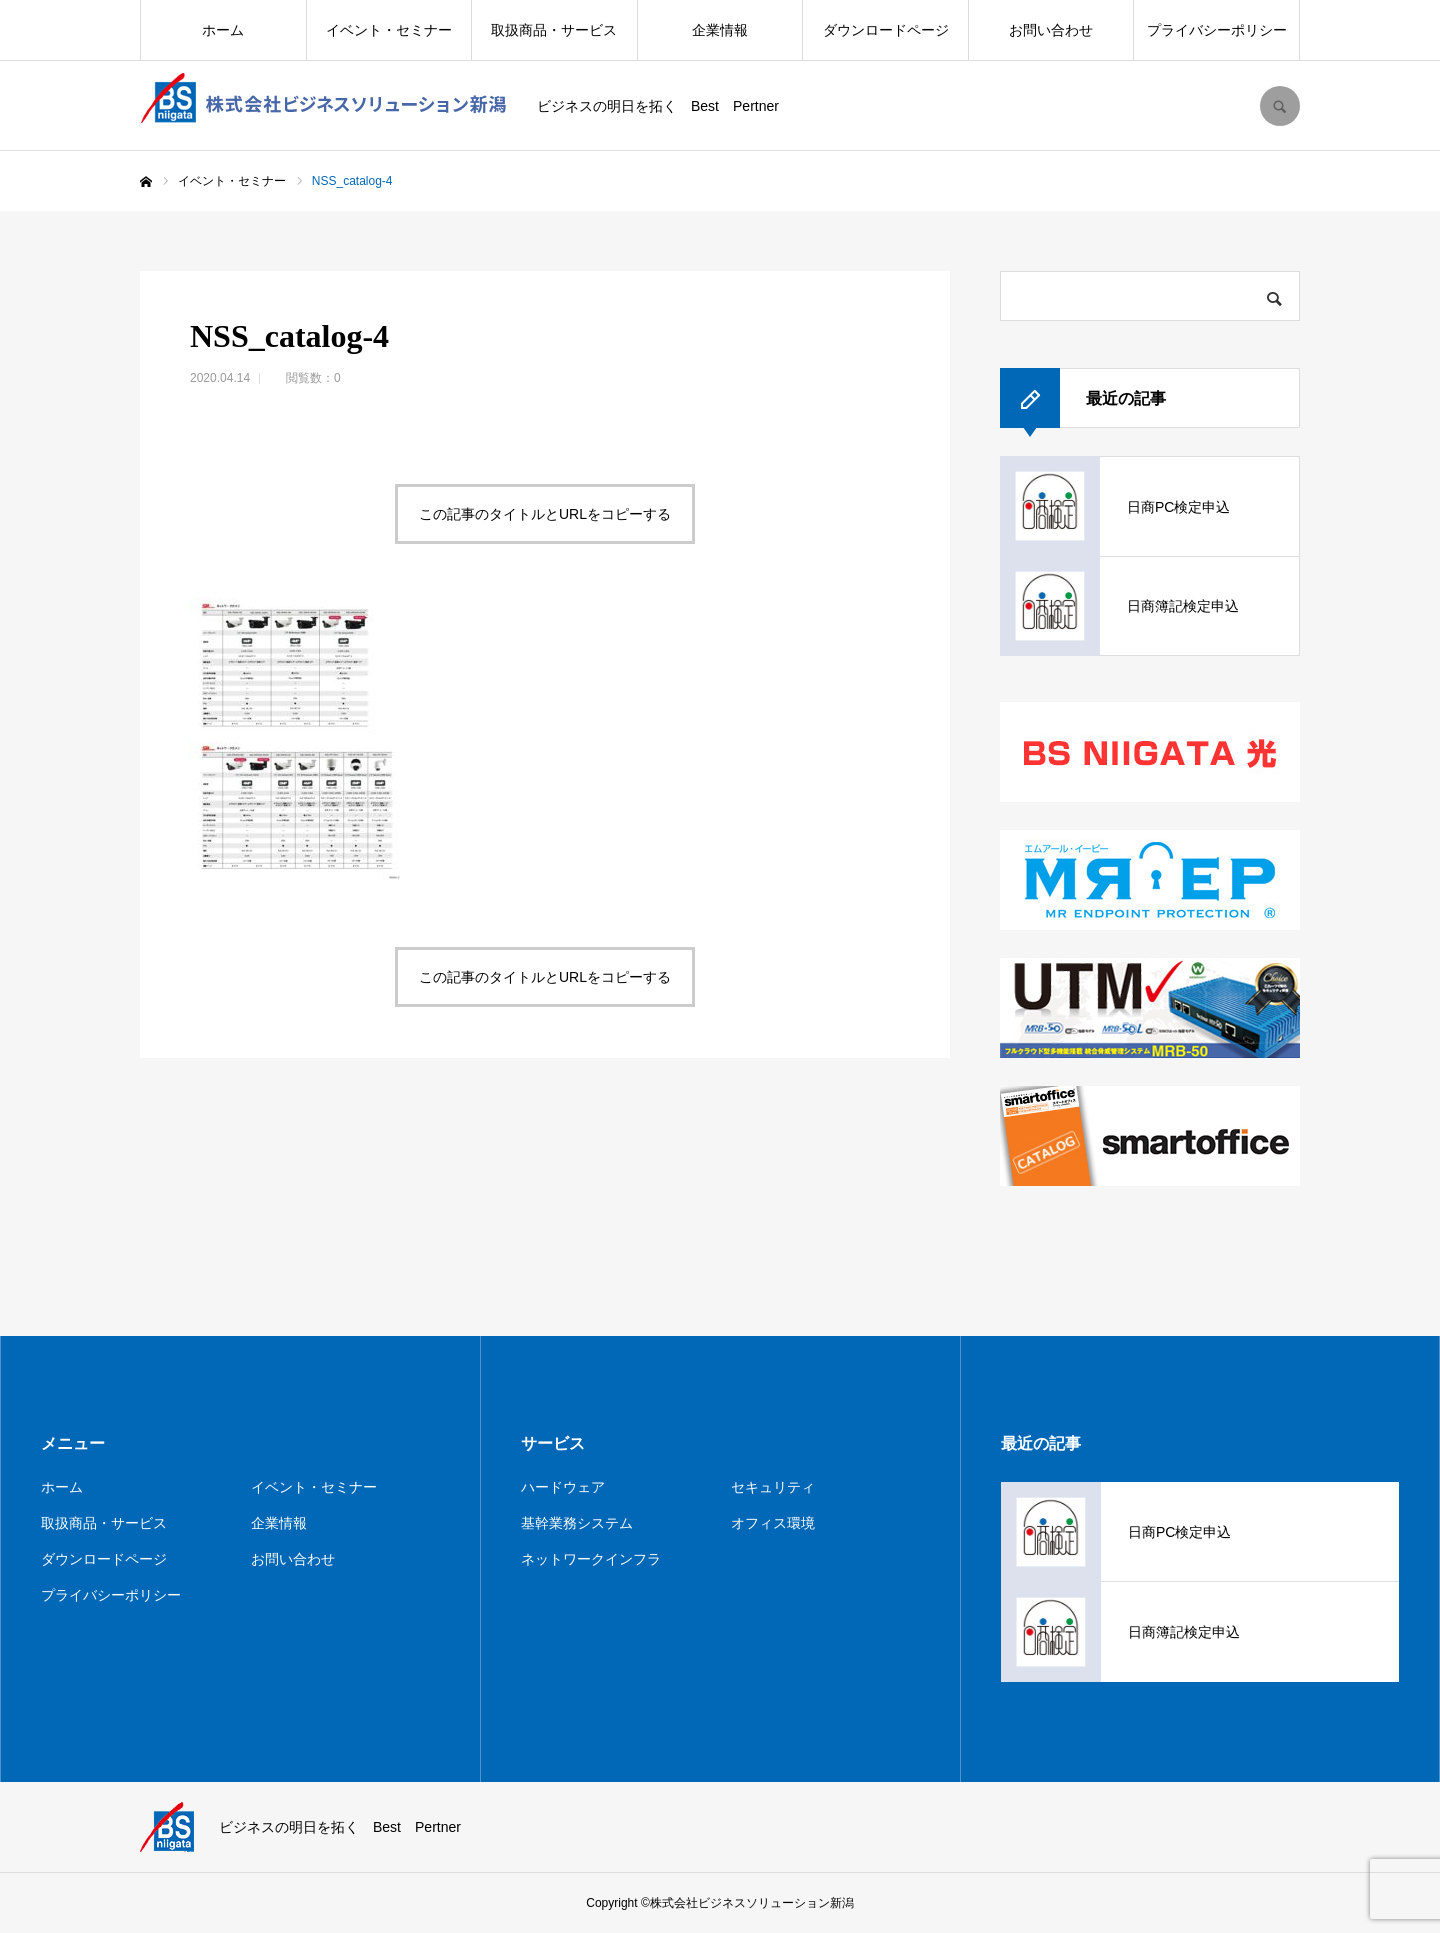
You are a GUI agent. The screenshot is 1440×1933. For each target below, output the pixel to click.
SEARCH (1280, 106)
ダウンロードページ (886, 30)
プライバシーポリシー (1217, 30)
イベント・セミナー (389, 30)
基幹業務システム (577, 1523)
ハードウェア (563, 1487)
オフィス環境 (773, 1523)
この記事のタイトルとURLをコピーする (545, 514)
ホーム (223, 30)
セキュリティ (773, 1487)
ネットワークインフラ (591, 1559)
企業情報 (720, 30)
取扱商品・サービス (554, 30)
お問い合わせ (1051, 30)
